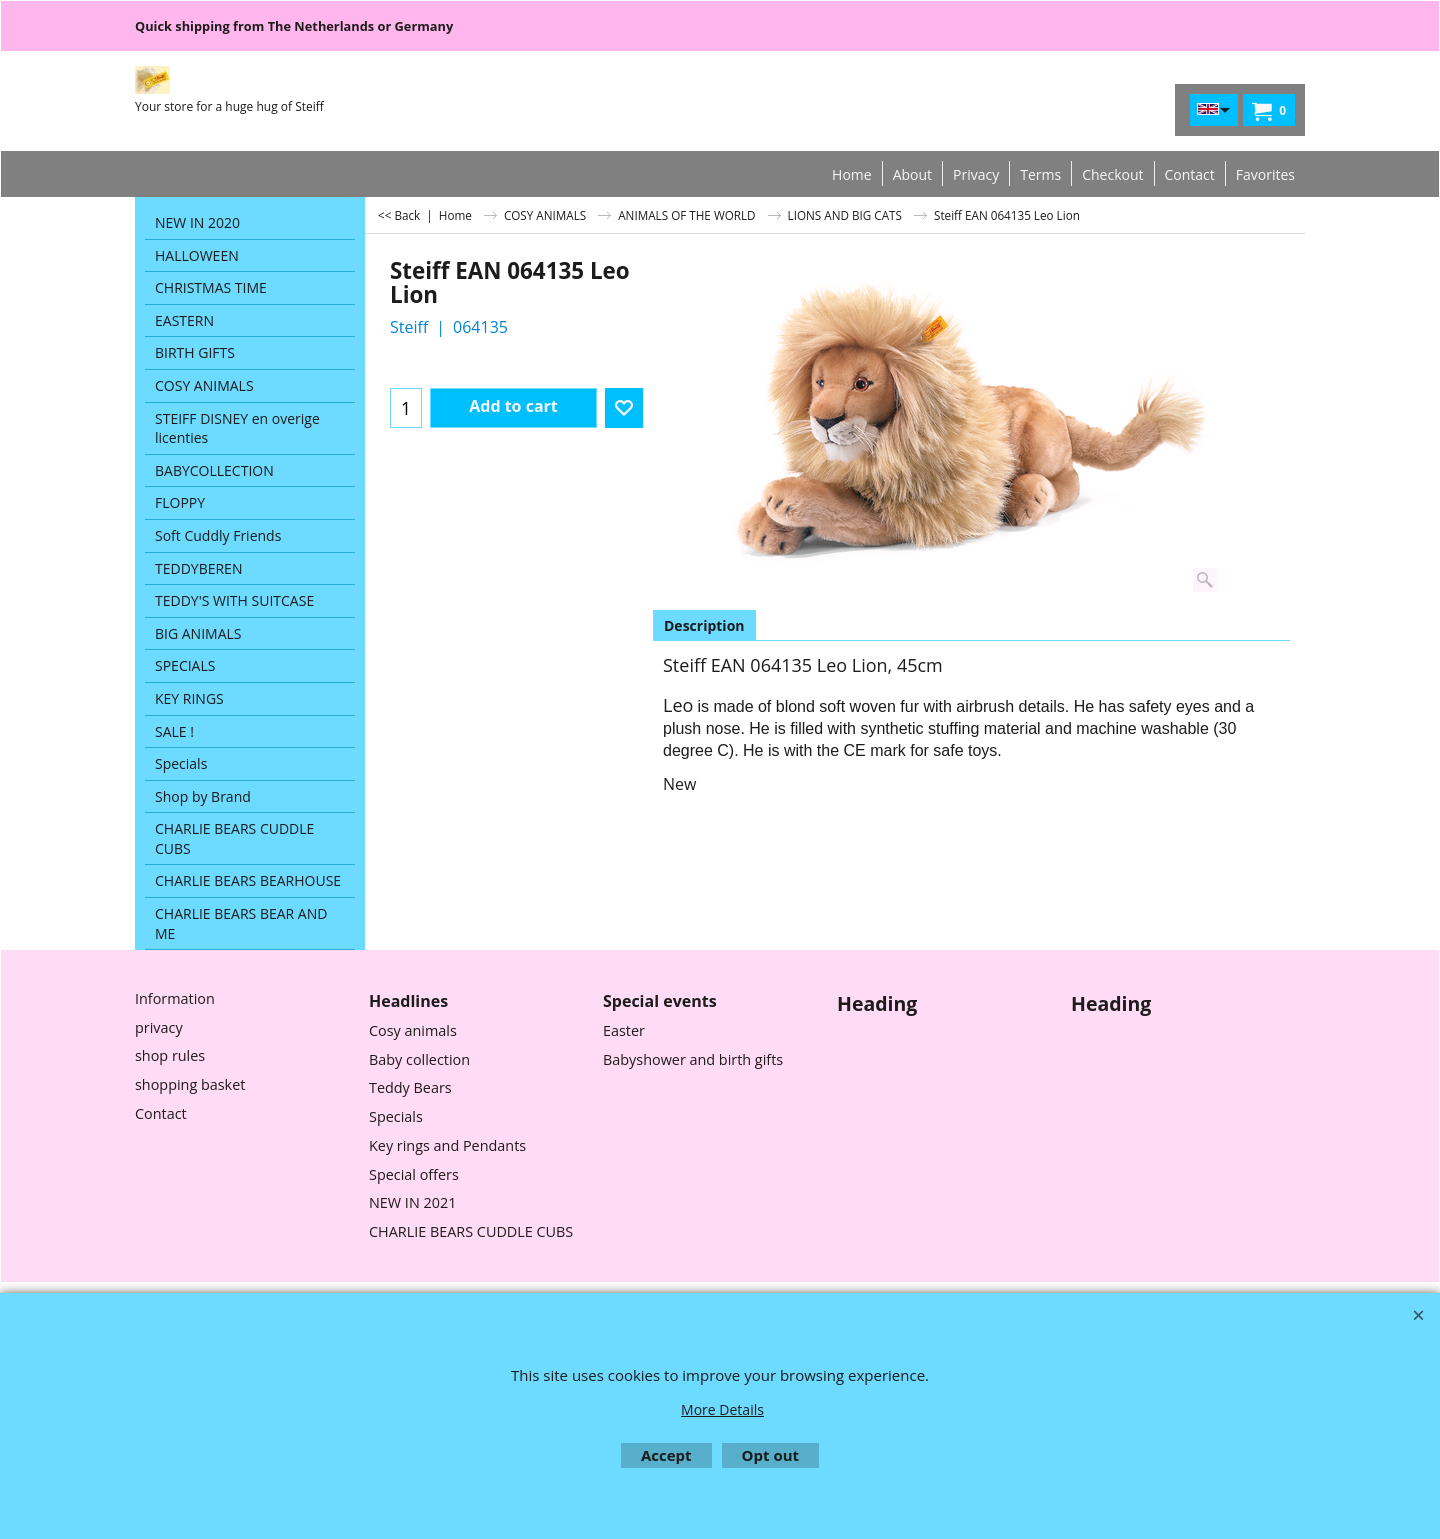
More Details (722, 1409)
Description (704, 625)
